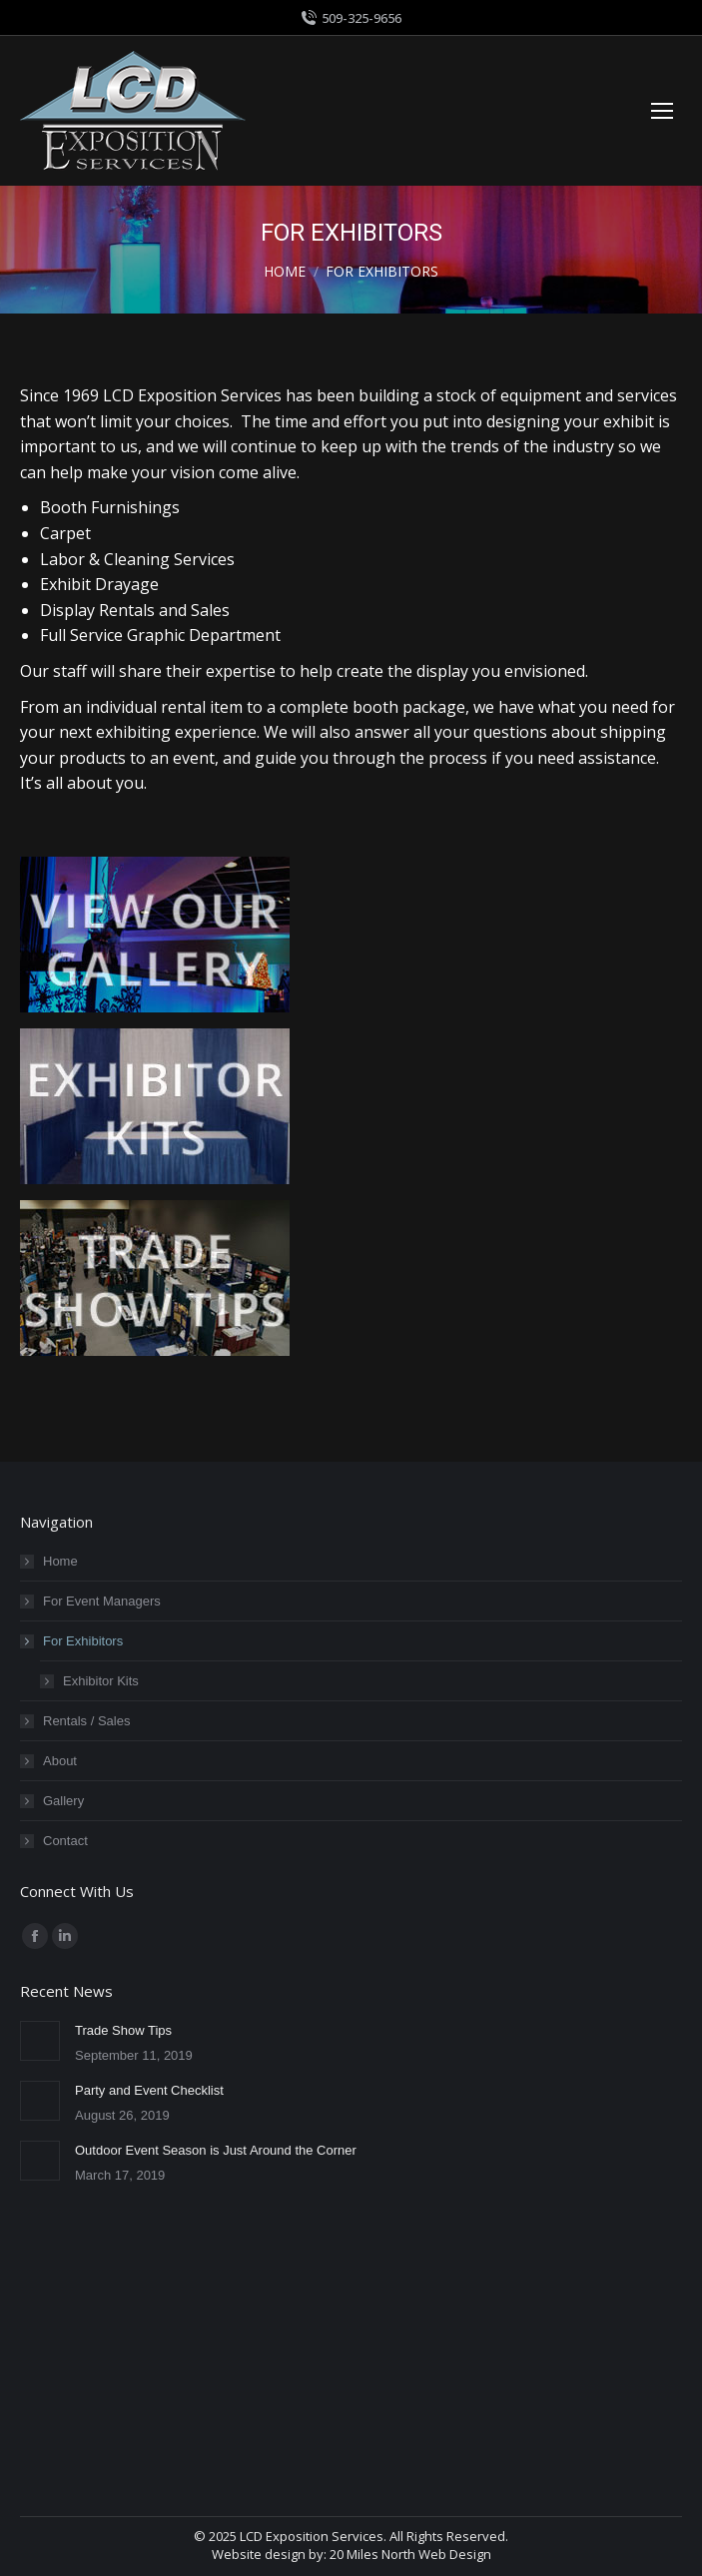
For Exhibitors (73, 1640)
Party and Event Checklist (149, 2090)
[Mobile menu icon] (662, 111)
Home (60, 1561)
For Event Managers (102, 1601)
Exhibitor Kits (101, 1680)
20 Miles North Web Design (410, 2554)
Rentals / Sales (86, 1720)
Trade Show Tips (123, 2030)
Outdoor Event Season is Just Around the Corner (215, 2150)
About (60, 1760)
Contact (65, 1840)
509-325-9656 (351, 18)
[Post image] (40, 2041)
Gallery (63, 1800)
